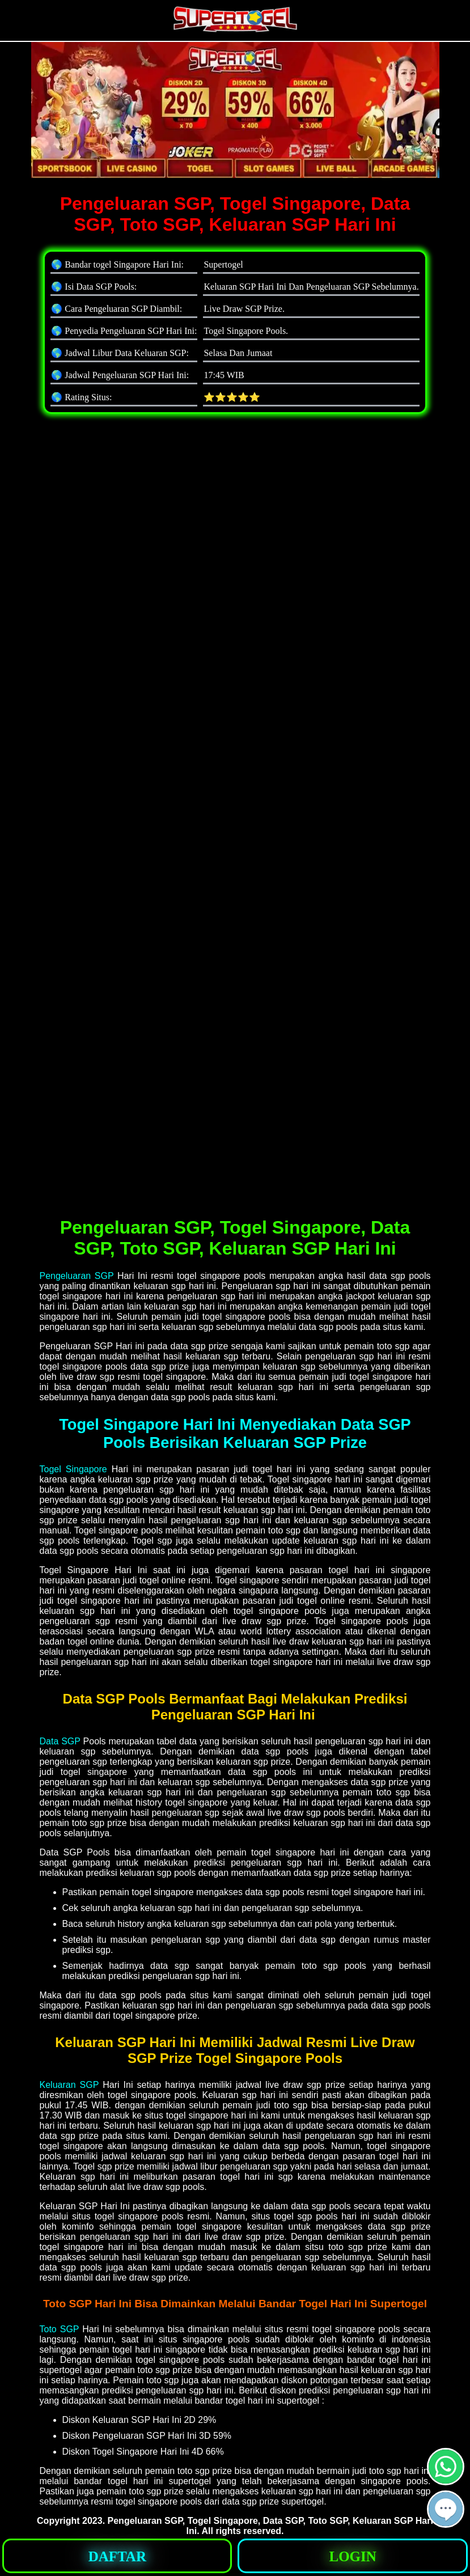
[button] (446, 2509)
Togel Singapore (73, 1469)
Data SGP (60, 1741)
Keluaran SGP (69, 2085)
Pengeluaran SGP (77, 1276)
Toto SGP (59, 2329)
